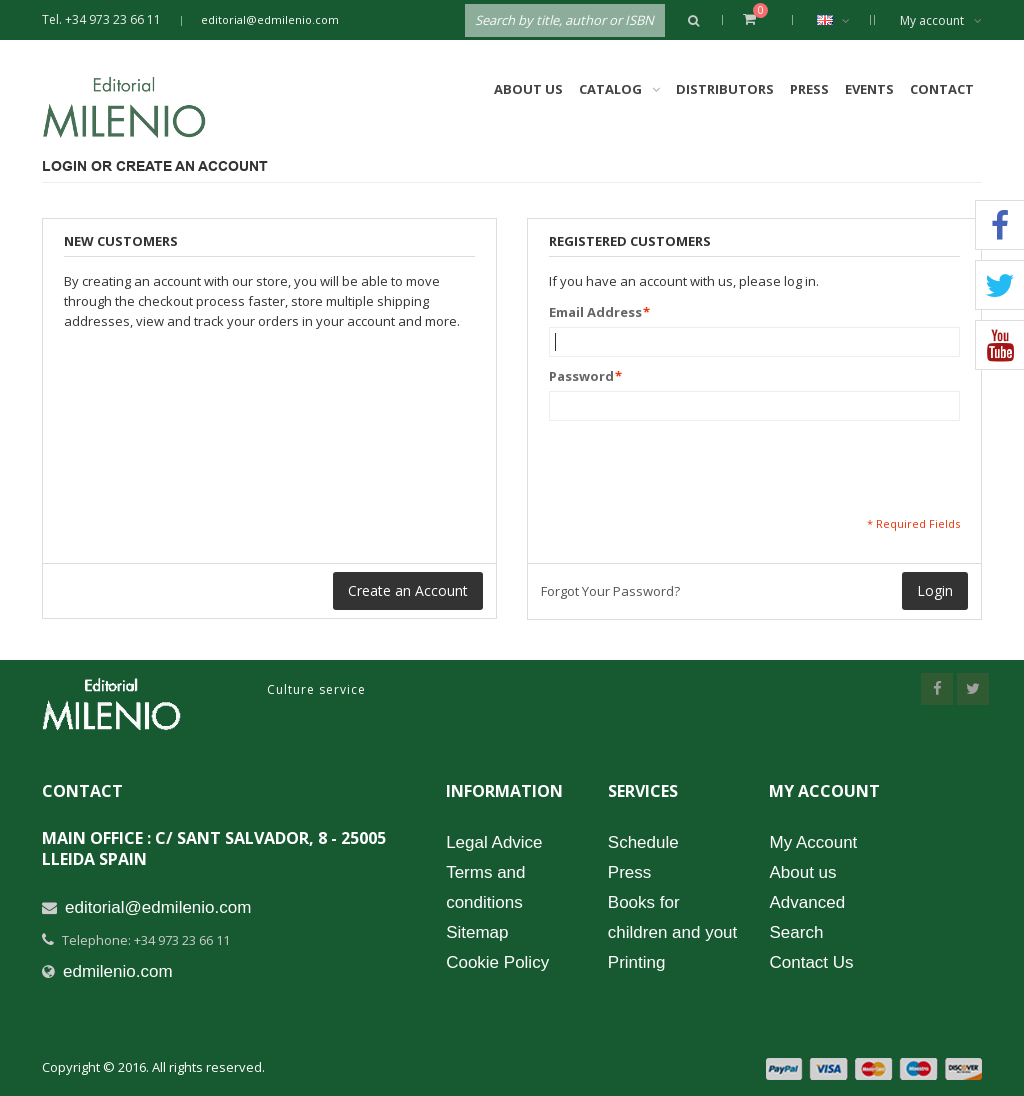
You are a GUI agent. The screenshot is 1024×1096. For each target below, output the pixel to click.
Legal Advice (494, 842)
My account (941, 20)
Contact (942, 89)
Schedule (643, 842)
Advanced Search (807, 917)
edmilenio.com (118, 971)
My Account (813, 842)
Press (809, 89)
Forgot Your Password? (610, 591)
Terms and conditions (485, 887)
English (843, 20)
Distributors (725, 89)
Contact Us (811, 962)
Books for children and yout (672, 917)
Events (869, 89)
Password (581, 376)
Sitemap (477, 932)
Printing (637, 962)
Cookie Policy (497, 962)
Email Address (595, 312)
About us (802, 872)
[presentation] (701, 468)
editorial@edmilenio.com (270, 19)
